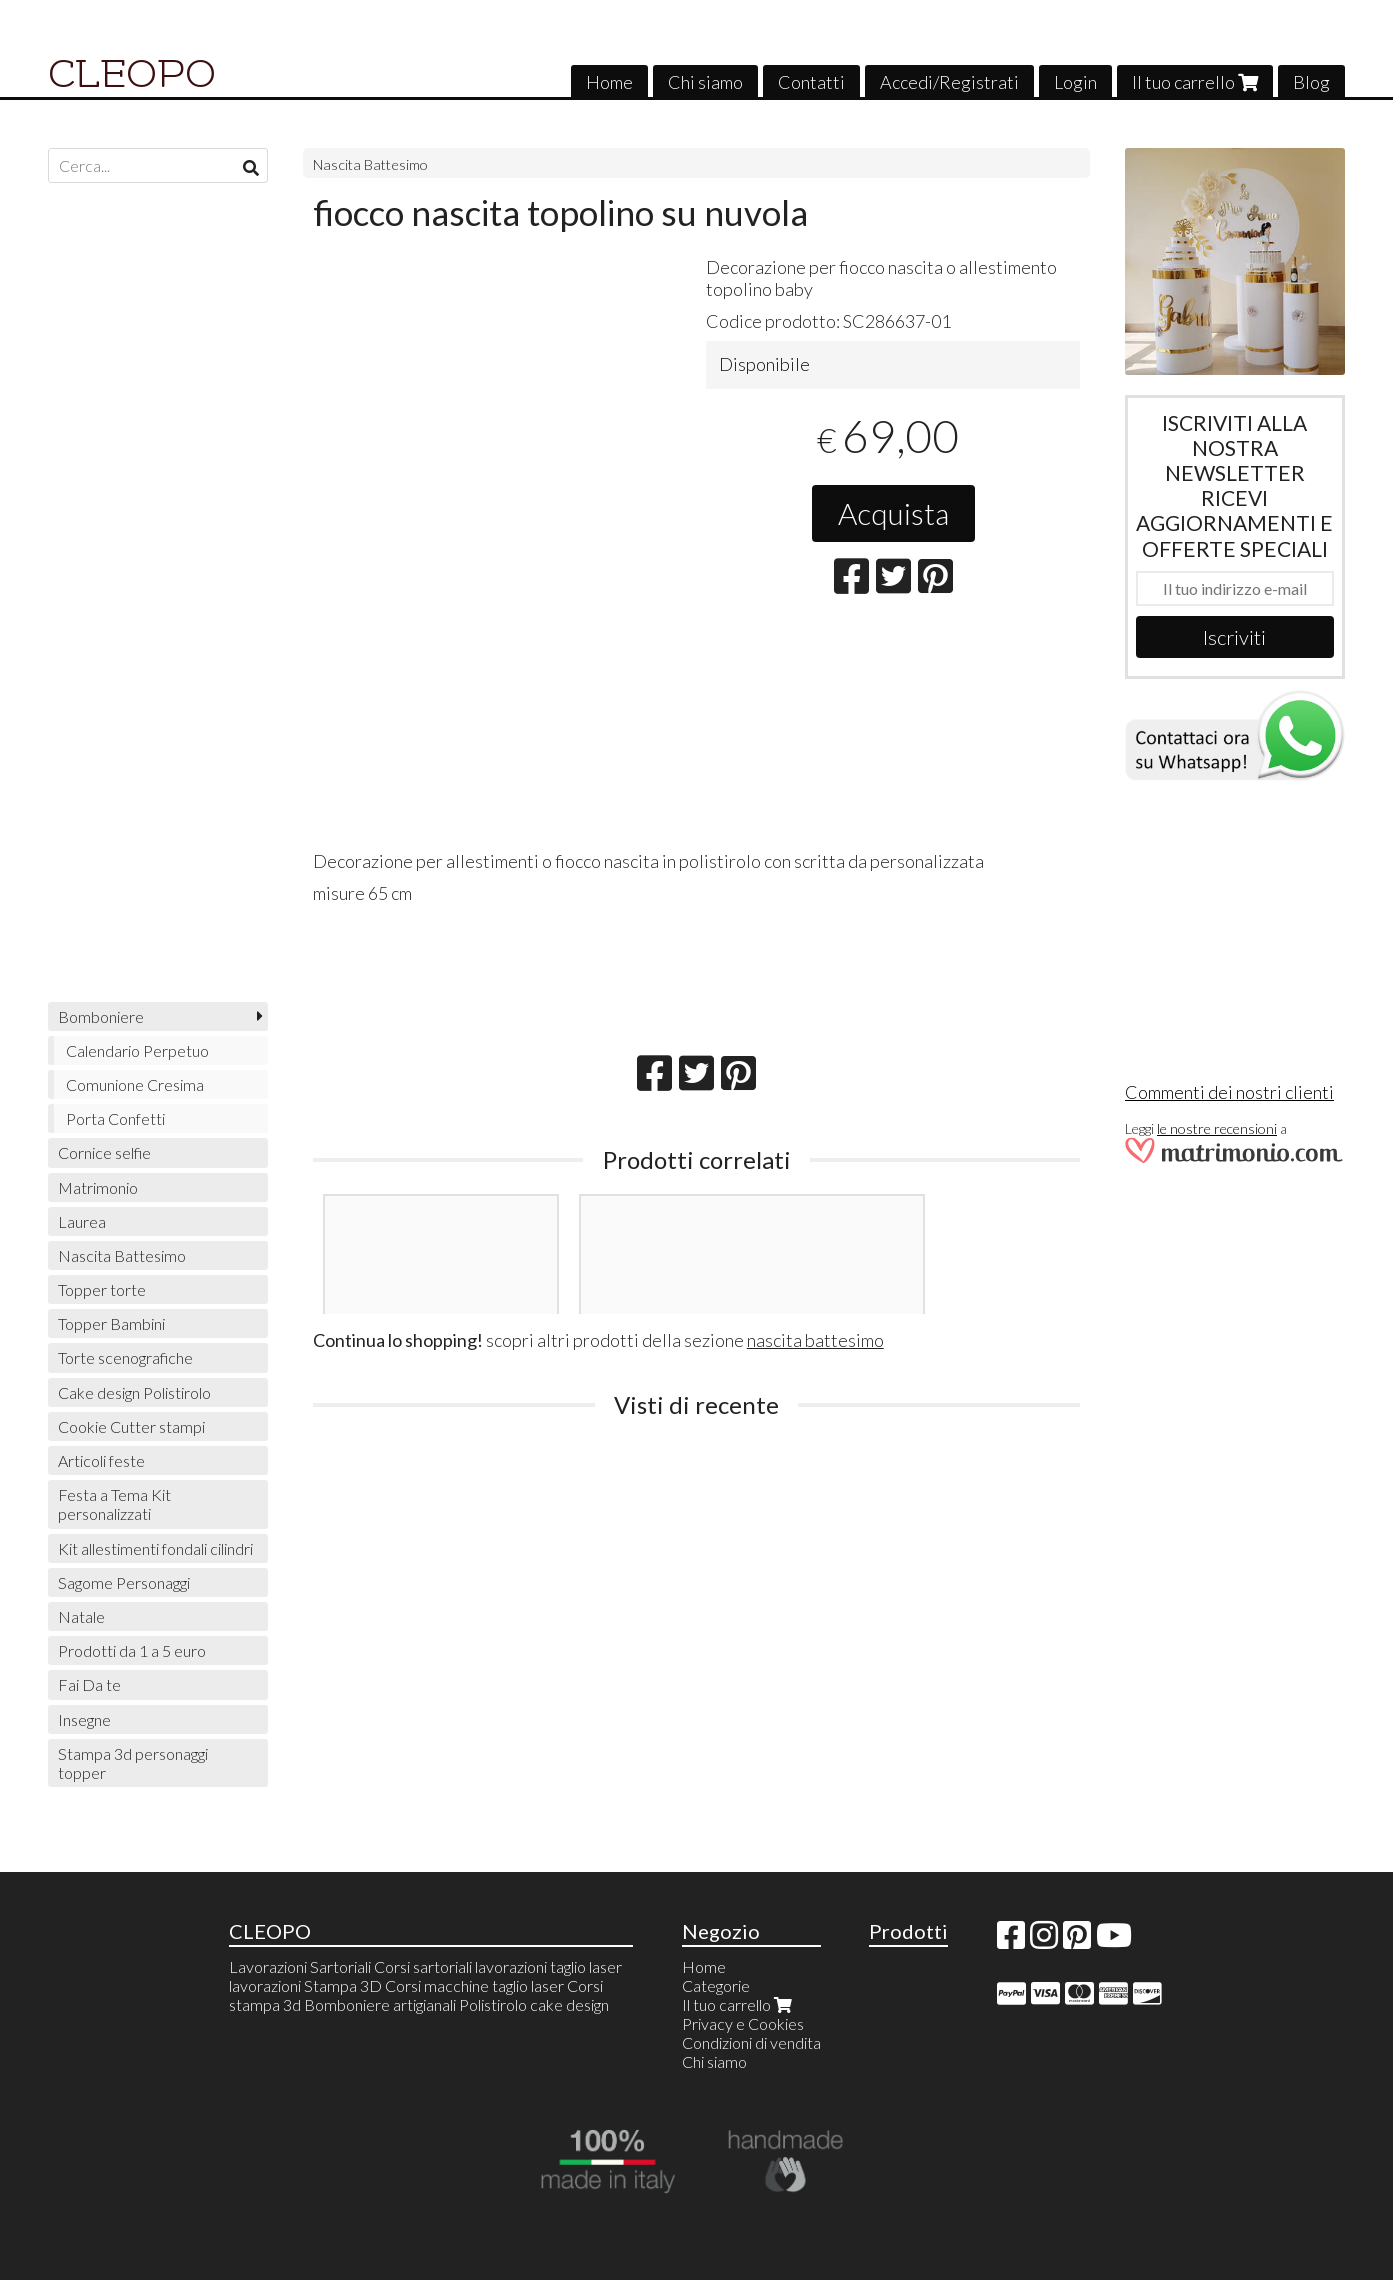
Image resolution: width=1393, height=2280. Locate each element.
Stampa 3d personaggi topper (133, 1763)
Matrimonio (98, 1187)
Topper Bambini (111, 1323)
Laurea (82, 1221)
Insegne (84, 1719)
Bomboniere (101, 1016)
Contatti (811, 82)
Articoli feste (101, 1460)
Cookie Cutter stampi (131, 1426)
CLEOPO (132, 74)
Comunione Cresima (135, 1084)
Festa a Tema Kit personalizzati (114, 1504)
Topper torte (102, 1289)
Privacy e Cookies (743, 2023)
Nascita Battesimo (370, 164)
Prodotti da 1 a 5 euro (132, 1650)
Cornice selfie (104, 1152)
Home (609, 82)
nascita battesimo (815, 1340)
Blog (1311, 82)
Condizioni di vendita (751, 2042)
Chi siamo (705, 82)
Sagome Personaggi (124, 1582)
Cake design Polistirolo (134, 1392)
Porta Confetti (115, 1118)
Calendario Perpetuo (137, 1050)
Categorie (716, 1985)
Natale (81, 1616)
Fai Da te (89, 1684)
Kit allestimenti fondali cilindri (155, 1548)
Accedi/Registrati (949, 82)
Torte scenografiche (125, 1357)
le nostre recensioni (1217, 1128)
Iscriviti (1234, 637)
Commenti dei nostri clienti (1229, 1092)
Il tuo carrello (1195, 82)
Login (1075, 82)
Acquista (893, 513)
